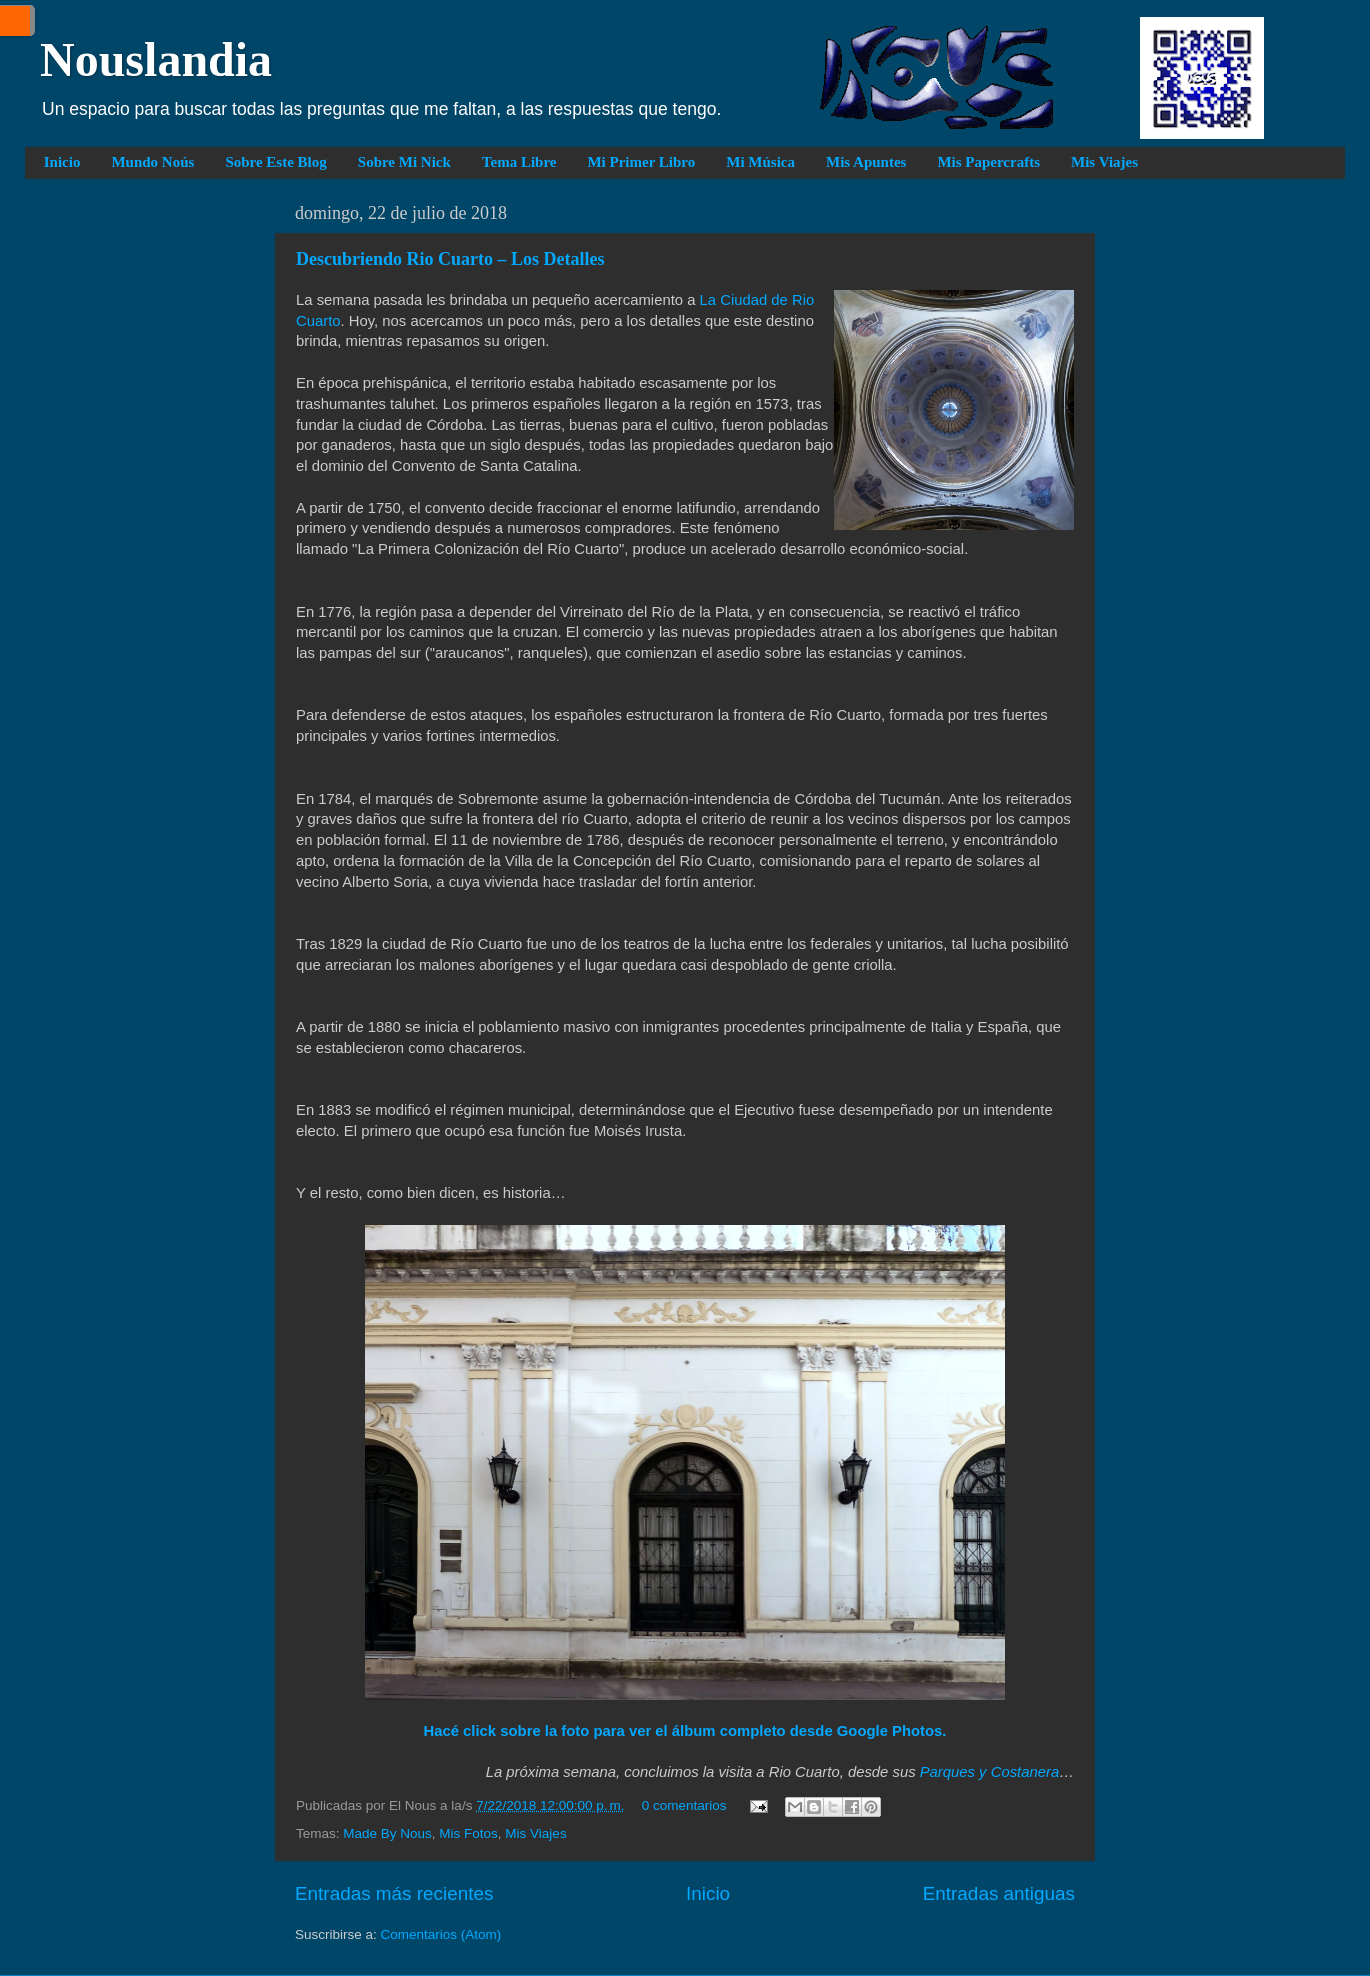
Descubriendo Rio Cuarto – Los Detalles (450, 259)
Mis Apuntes (866, 162)
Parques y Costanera (989, 1772)
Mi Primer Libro (641, 162)
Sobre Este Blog (275, 162)
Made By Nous (387, 1833)
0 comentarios (684, 1805)
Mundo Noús (152, 162)
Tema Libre (519, 162)
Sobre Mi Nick (404, 162)
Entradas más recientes (394, 1893)
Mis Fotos (468, 1833)
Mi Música (760, 162)
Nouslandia (156, 59)
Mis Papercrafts (988, 162)
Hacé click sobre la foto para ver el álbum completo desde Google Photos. (685, 1731)
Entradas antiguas (999, 1893)
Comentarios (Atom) (441, 1934)
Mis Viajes (1104, 162)
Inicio (62, 162)
